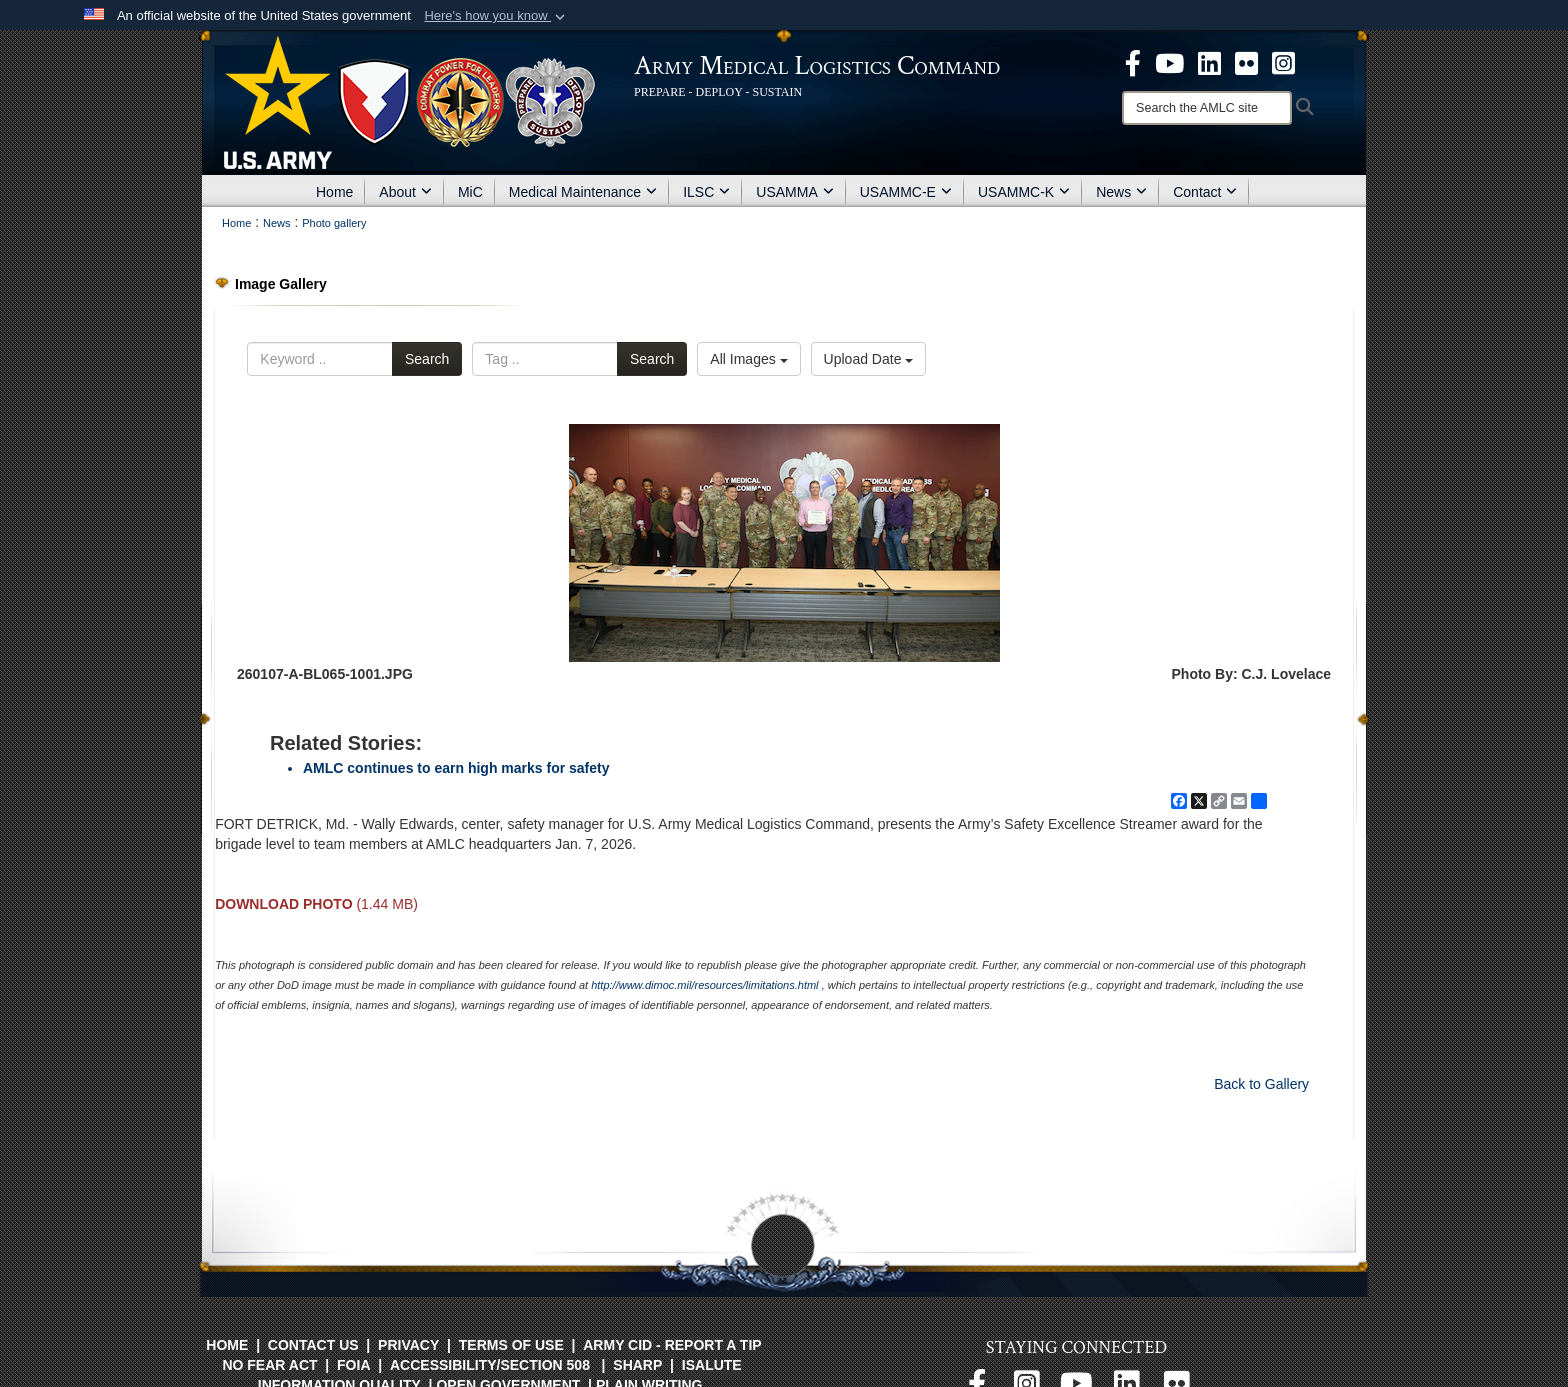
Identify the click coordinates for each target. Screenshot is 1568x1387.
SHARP (637, 1365)
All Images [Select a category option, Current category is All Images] (748, 359)
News (1121, 192)
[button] (496, 16)
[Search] (1207, 108)
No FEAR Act (269, 1365)
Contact (1205, 192)
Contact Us (313, 1345)
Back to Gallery (1261, 1084)
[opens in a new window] (1133, 62)
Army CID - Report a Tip (672, 1345)
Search (427, 359)
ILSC (706, 192)
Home (334, 192)
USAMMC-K (1024, 192)
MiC (470, 192)
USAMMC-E (906, 192)
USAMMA (794, 192)
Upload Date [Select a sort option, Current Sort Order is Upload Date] (869, 359)
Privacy (408, 1345)
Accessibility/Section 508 (490, 1365)
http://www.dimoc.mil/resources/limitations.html (704, 985)
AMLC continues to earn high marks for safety (456, 768)
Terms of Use (511, 1345)
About (405, 192)
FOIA (353, 1365)
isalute (712, 1365)
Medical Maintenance (583, 192)
